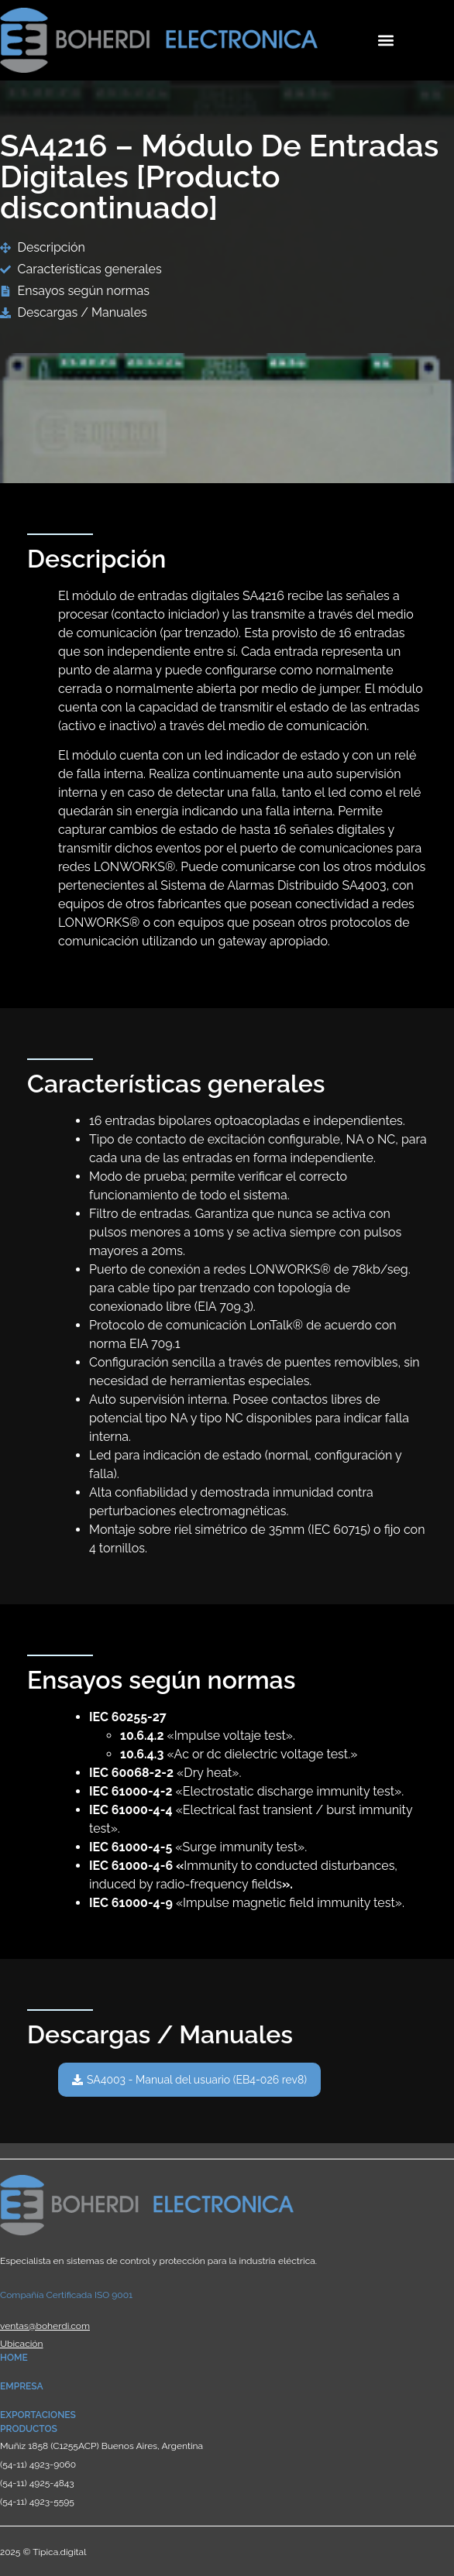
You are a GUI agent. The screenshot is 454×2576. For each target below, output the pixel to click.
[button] (386, 40)
